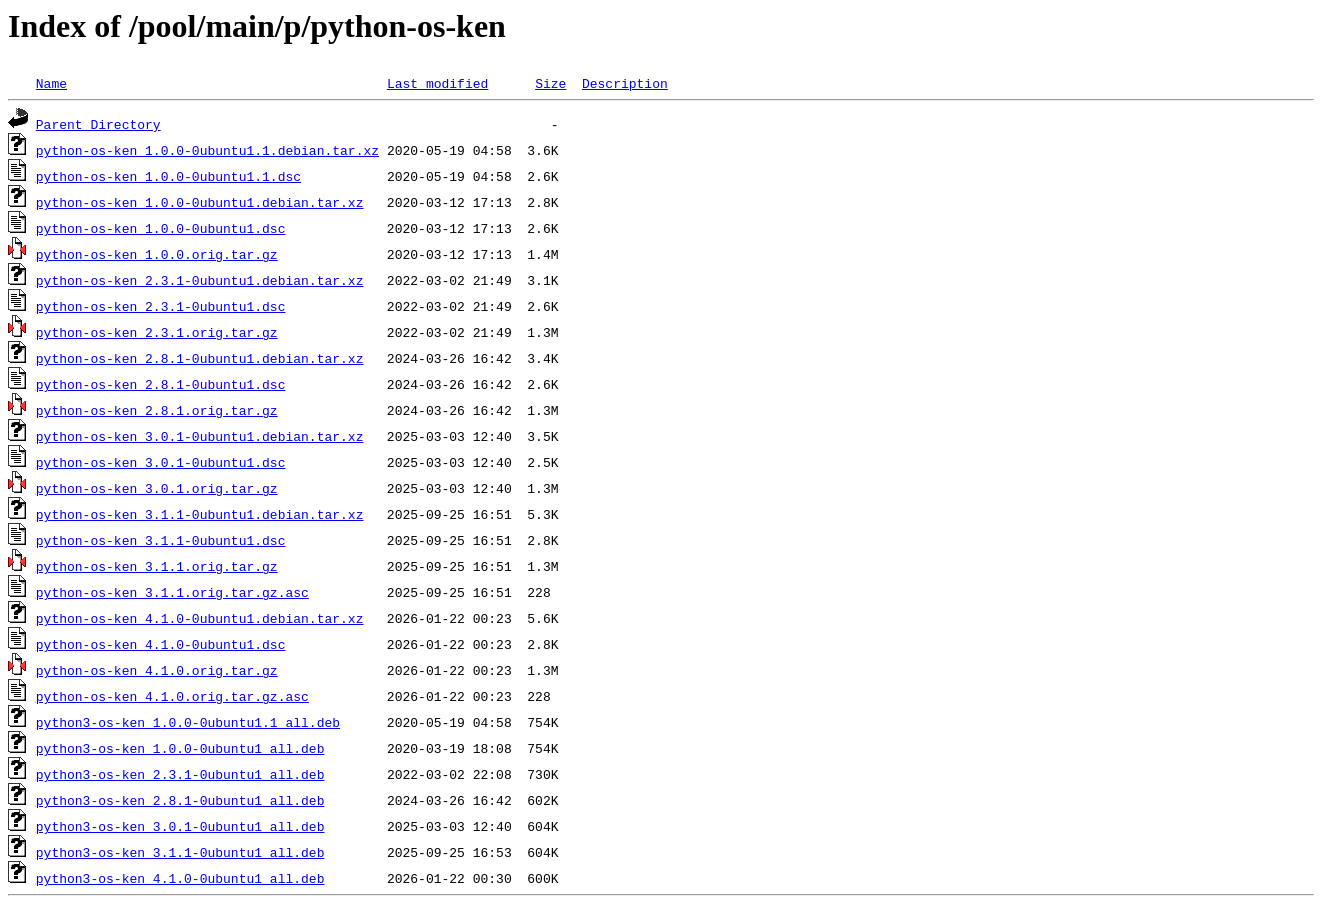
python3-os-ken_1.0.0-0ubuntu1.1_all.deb (188, 722)
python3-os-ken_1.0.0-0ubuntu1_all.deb (180, 748)
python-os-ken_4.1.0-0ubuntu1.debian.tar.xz (200, 618)
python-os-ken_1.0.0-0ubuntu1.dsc (161, 228)
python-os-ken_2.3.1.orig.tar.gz (157, 332)
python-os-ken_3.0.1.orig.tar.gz (157, 488)
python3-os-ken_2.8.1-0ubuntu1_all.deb (180, 800)
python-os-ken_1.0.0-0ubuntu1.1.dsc (168, 176)
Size (550, 83)
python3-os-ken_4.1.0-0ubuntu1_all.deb (180, 878)
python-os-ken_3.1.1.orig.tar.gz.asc (172, 592)
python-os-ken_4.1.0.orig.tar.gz (157, 670)
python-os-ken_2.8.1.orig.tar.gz (157, 410)
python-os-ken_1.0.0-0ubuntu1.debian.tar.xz (200, 202)
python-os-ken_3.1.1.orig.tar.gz (157, 566)
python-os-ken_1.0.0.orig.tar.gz (157, 254)
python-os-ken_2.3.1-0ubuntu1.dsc (161, 306)
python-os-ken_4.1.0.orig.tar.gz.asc (172, 696)
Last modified (437, 83)
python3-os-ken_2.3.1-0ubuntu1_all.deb (180, 774)
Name (51, 83)
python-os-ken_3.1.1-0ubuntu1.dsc (161, 540)
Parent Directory (98, 124)
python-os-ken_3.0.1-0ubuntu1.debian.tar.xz (200, 436)
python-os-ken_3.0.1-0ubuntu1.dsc (161, 462)
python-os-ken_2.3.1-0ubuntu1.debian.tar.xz (200, 280)
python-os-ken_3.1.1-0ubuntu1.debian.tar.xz (200, 514)
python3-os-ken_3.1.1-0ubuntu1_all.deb (180, 852)
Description (625, 83)
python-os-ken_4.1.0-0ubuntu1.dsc (161, 644)
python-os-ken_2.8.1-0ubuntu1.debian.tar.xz (200, 358)
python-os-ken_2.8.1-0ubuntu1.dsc (161, 384)
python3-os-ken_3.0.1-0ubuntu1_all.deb (180, 826)
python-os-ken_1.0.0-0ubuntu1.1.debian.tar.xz (207, 150)
